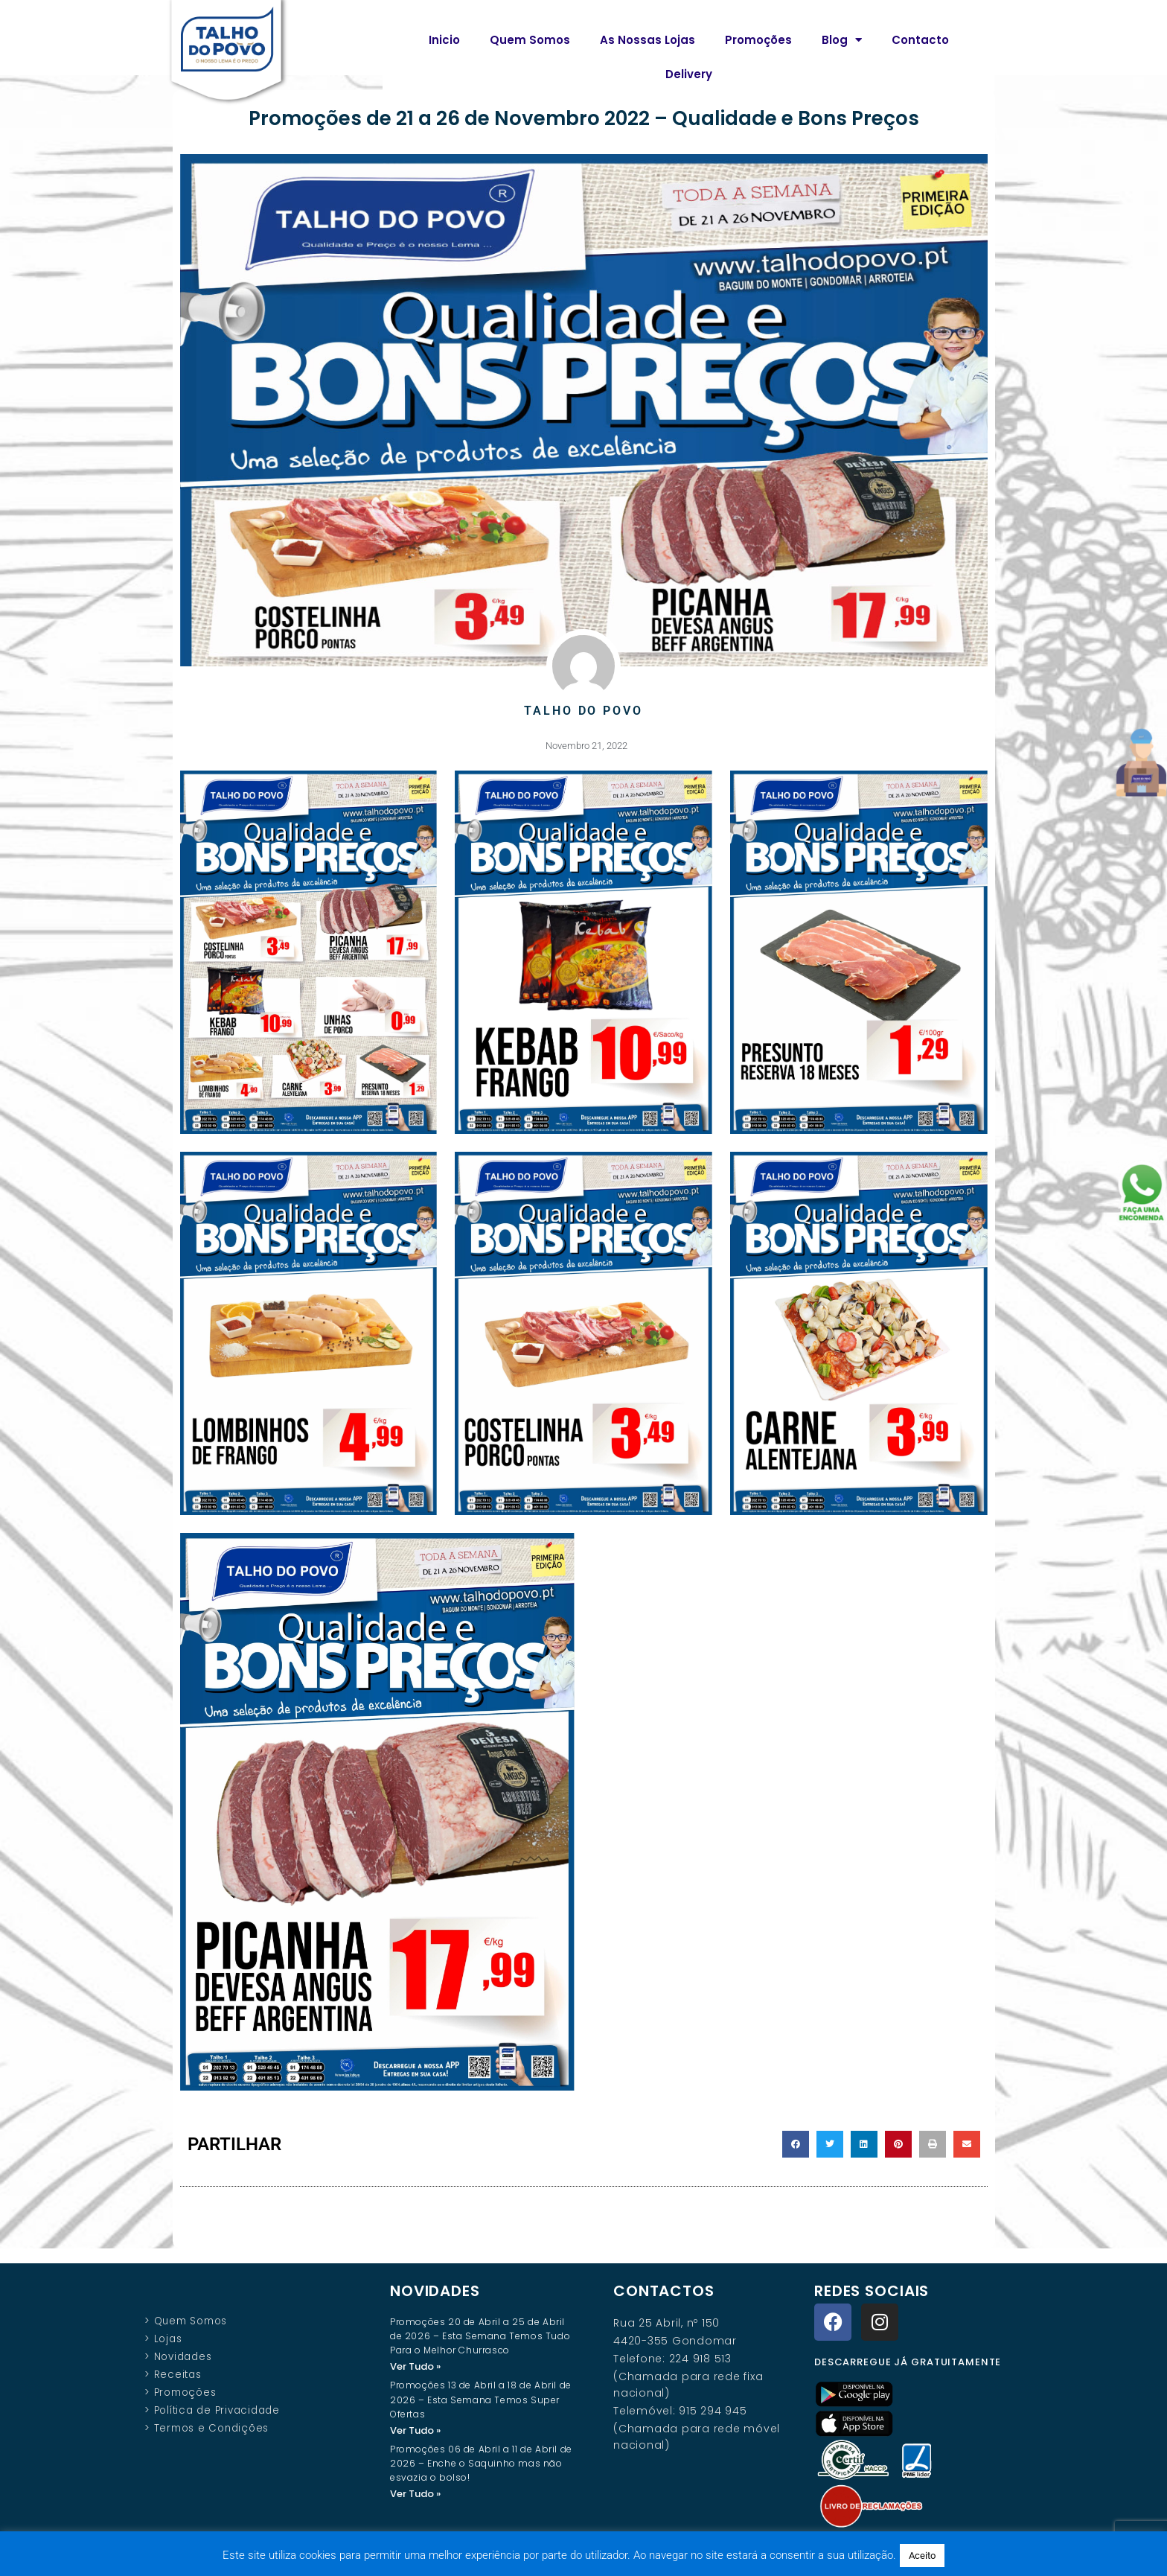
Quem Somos (530, 40)
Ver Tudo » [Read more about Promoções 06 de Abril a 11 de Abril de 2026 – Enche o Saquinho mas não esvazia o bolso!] (415, 2494)
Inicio (444, 40)
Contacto (920, 40)
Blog (842, 40)
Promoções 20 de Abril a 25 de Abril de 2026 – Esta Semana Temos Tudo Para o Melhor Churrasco (480, 2335)
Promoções (758, 40)
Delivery (688, 74)
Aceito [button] (922, 2555)
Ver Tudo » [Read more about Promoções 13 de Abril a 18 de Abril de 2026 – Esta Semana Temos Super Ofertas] (415, 2430)
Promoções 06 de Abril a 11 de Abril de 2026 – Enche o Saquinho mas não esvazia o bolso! (481, 2463)
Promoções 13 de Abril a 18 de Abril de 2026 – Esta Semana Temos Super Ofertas (481, 2399)
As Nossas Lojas (647, 40)
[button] (795, 2143)
